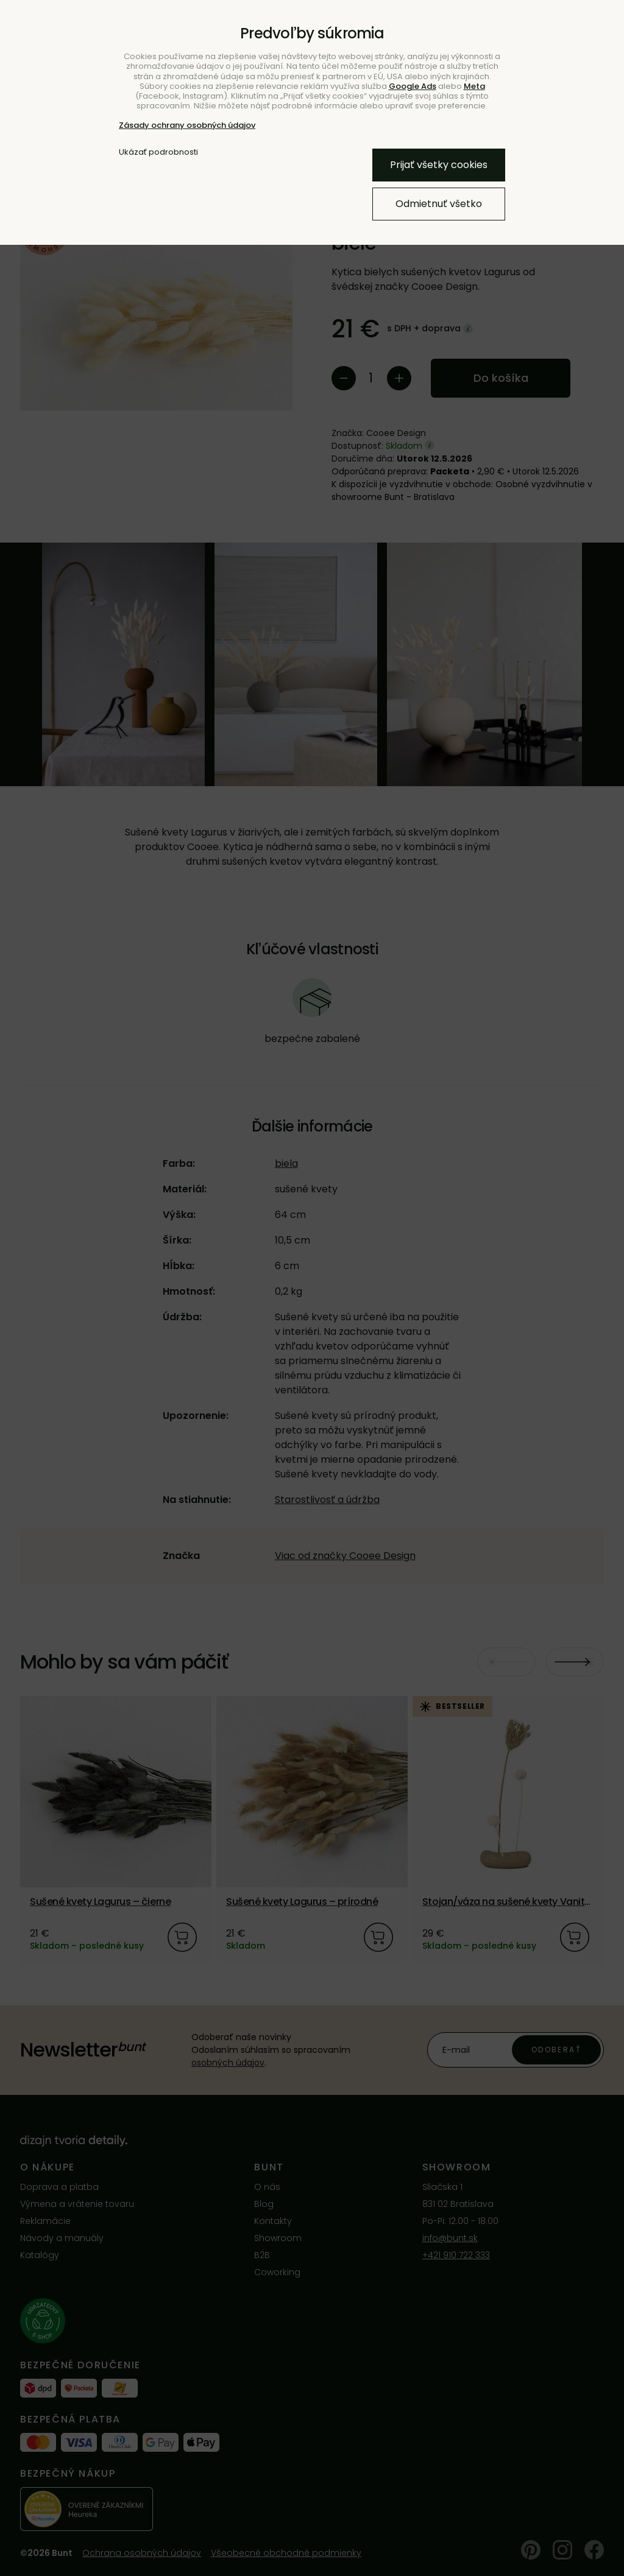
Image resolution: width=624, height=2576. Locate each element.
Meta (474, 86)
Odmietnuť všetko (438, 204)
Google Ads (412, 86)
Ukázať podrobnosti (158, 152)
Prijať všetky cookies (439, 165)
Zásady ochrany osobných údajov (187, 125)
